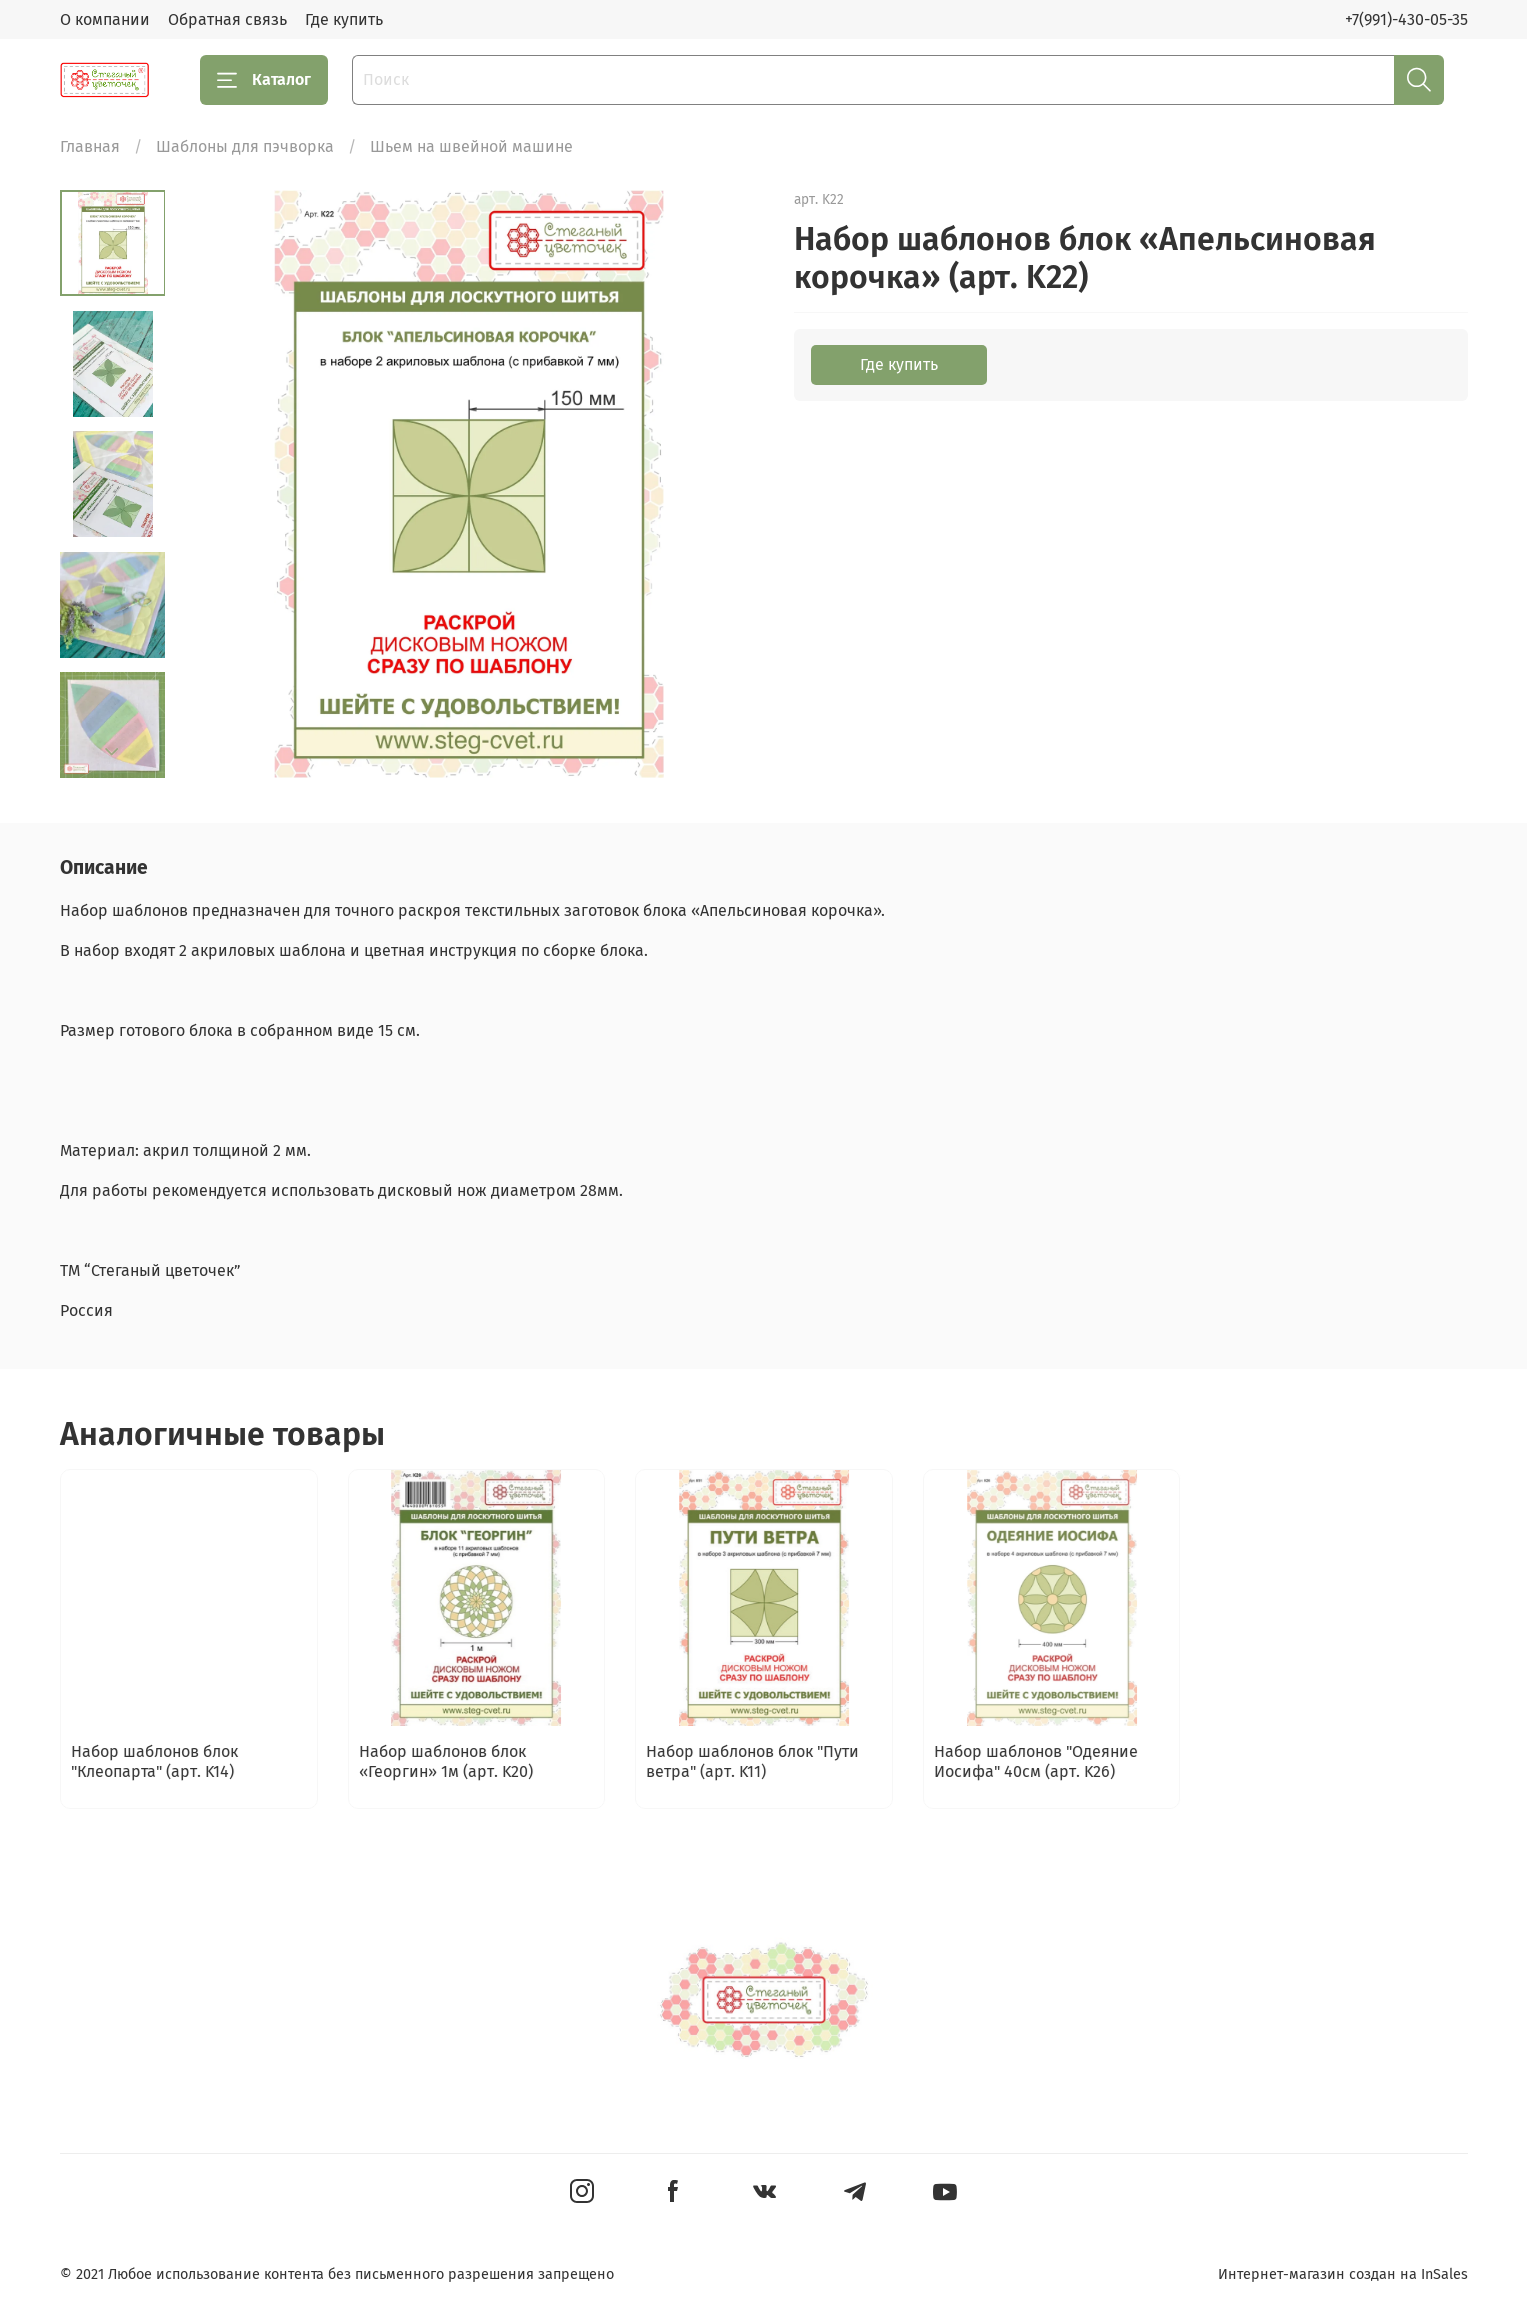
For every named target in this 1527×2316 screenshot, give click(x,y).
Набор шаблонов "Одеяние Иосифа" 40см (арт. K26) (1035, 1761)
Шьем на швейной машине (471, 146)
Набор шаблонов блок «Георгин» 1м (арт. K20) (445, 1761)
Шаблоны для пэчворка (245, 146)
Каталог (264, 80)
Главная (90, 146)
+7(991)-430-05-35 (1406, 19)
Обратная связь (227, 19)
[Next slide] (112, 752)
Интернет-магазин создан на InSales (1343, 2274)
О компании (105, 19)
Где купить (344, 19)
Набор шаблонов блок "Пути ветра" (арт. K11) (752, 1761)
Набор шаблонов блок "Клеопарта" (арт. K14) (154, 1761)
